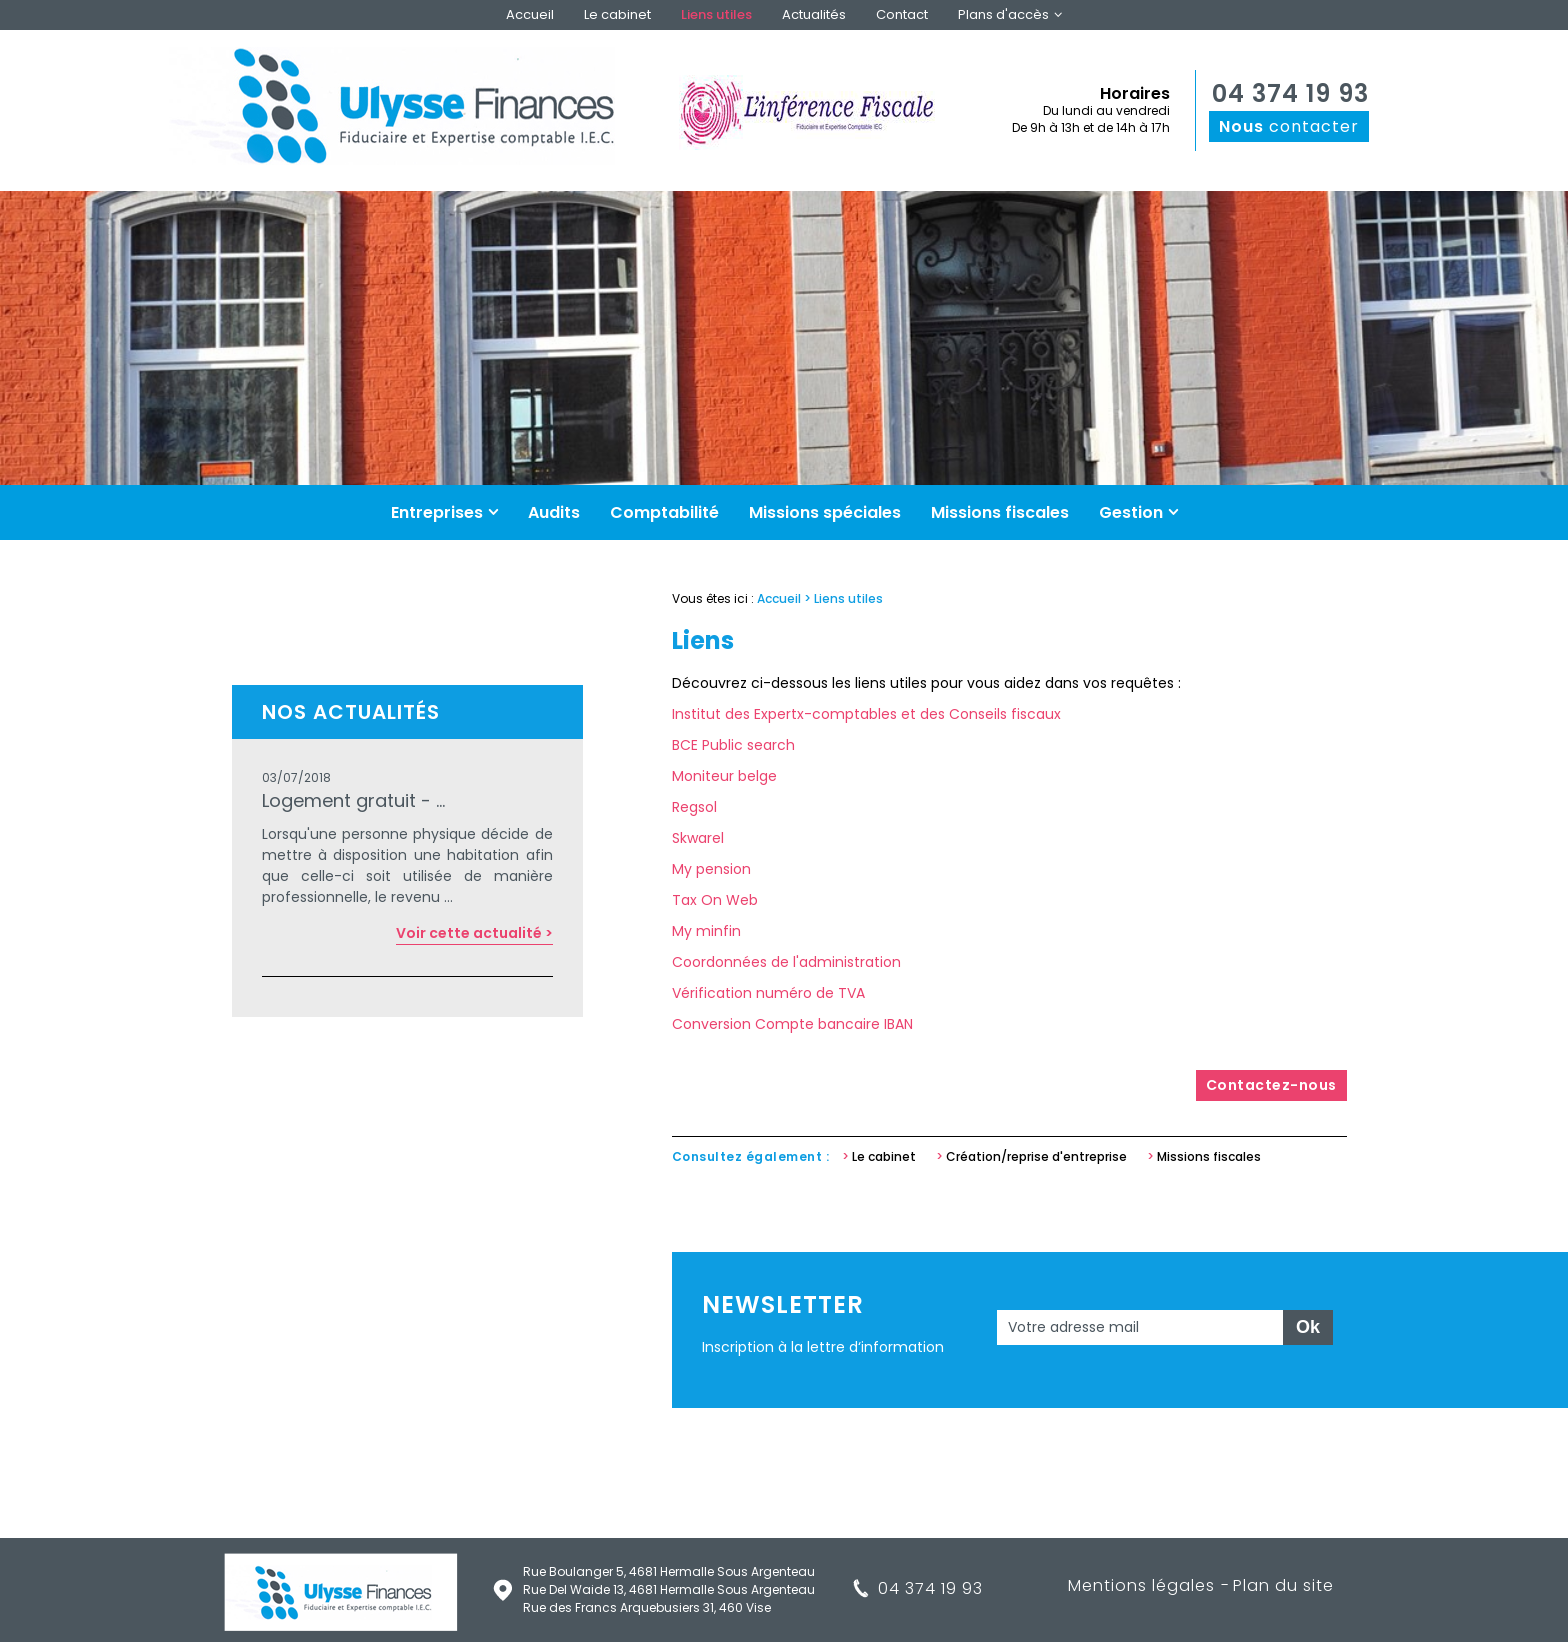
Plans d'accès (1003, 14)
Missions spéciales (825, 512)
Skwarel (698, 838)
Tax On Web (715, 900)
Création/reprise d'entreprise (1036, 1156)
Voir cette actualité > (474, 933)
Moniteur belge (724, 776)
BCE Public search (733, 745)
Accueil (530, 14)
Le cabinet (617, 14)
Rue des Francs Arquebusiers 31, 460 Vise (647, 1607)
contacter (1289, 126)
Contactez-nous (1271, 1085)
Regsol (694, 807)
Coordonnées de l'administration (786, 962)
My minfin (706, 931)
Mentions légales (1141, 1585)
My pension (711, 869)
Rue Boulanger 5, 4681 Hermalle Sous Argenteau (669, 1571)
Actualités (814, 14)
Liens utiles (716, 14)
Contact (902, 14)
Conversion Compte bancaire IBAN (792, 1024)
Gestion (1131, 512)
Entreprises (437, 512)
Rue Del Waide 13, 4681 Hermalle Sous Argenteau (669, 1589)
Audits (554, 512)
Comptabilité (664, 512)
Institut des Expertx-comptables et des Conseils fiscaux (866, 714)
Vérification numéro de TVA (768, 993)
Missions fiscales (1000, 512)
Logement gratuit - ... (353, 800)
